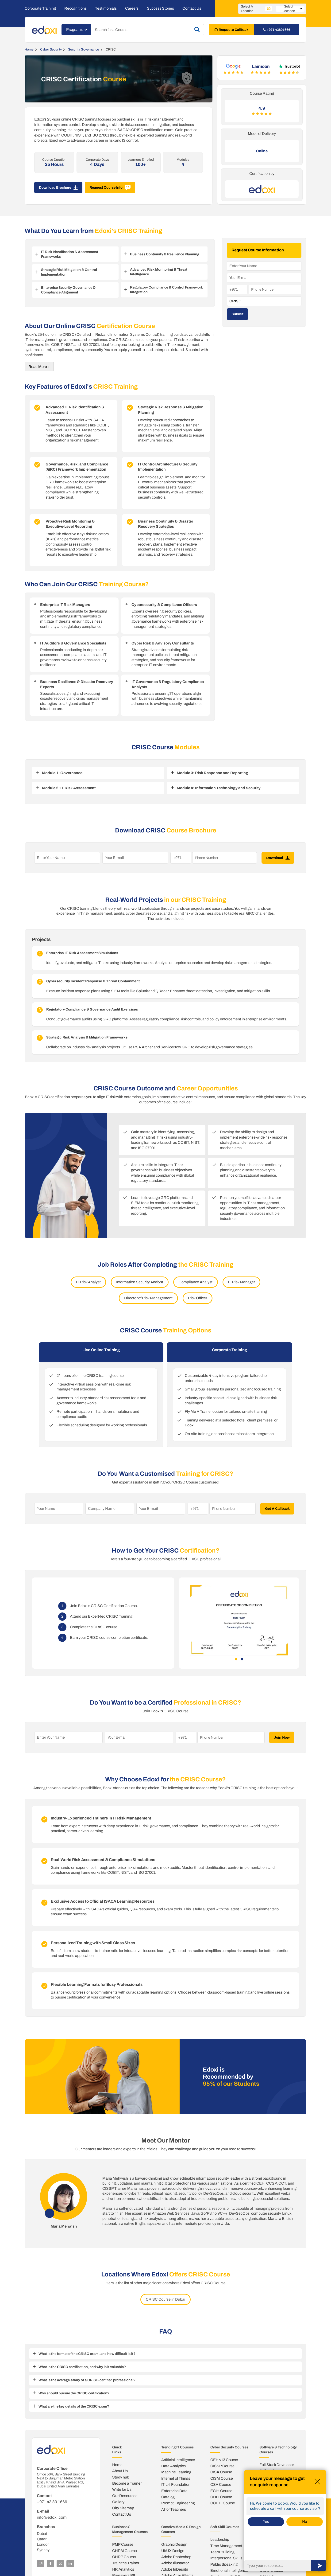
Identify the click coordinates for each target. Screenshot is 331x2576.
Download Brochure (58, 187)
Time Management (226, 2546)
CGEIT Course (222, 2503)
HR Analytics (123, 2569)
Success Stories (160, 8)
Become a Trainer (127, 2483)
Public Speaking (224, 2564)
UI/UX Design (172, 2551)
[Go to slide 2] (242, 1659)
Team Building (222, 2552)
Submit (237, 314)
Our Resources (124, 2496)
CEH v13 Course (224, 2460)
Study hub (120, 2477)
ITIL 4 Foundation (175, 2484)
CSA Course (220, 2484)
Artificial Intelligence (178, 2460)
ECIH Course (221, 2491)
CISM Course (221, 2478)
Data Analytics (173, 2466)
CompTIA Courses (274, 2539)
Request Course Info (110, 187)
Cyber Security (51, 49)
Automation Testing (275, 2483)
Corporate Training (40, 8)
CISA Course (221, 2472)
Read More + (39, 367)
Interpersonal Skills (226, 2558)
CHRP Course (124, 2557)
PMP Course (122, 2544)
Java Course (270, 2489)
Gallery (118, 2502)
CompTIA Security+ (276, 2558)
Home (29, 49)
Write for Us (121, 2489)
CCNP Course (271, 2570)
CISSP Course (222, 2466)
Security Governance (83, 49)
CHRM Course (124, 2551)
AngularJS (268, 2502)
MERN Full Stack (273, 2477)
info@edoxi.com (52, 2517)
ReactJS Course (273, 2508)
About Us (120, 2471)
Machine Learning (176, 2472)
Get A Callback (277, 1508)
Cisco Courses (271, 2546)
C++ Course (269, 2496)
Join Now (282, 1737)
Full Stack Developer (276, 2465)
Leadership (219, 2539)
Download (278, 858)
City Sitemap (123, 2508)
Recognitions (75, 8)
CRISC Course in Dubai (165, 2299)
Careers (132, 8)
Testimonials (106, 8)
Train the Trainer (125, 2563)
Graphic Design (174, 2544)
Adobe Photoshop (176, 2557)
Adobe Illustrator (175, 2563)
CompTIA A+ (270, 2552)
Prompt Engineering (178, 2503)
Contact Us (191, 8)
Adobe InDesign (174, 2569)
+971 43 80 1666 (52, 2502)
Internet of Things (175, 2478)
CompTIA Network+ (276, 2564)
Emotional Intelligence (229, 2570)
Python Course (271, 2471)
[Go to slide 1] (236, 1659)
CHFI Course (221, 2497)
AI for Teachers (173, 2509)
